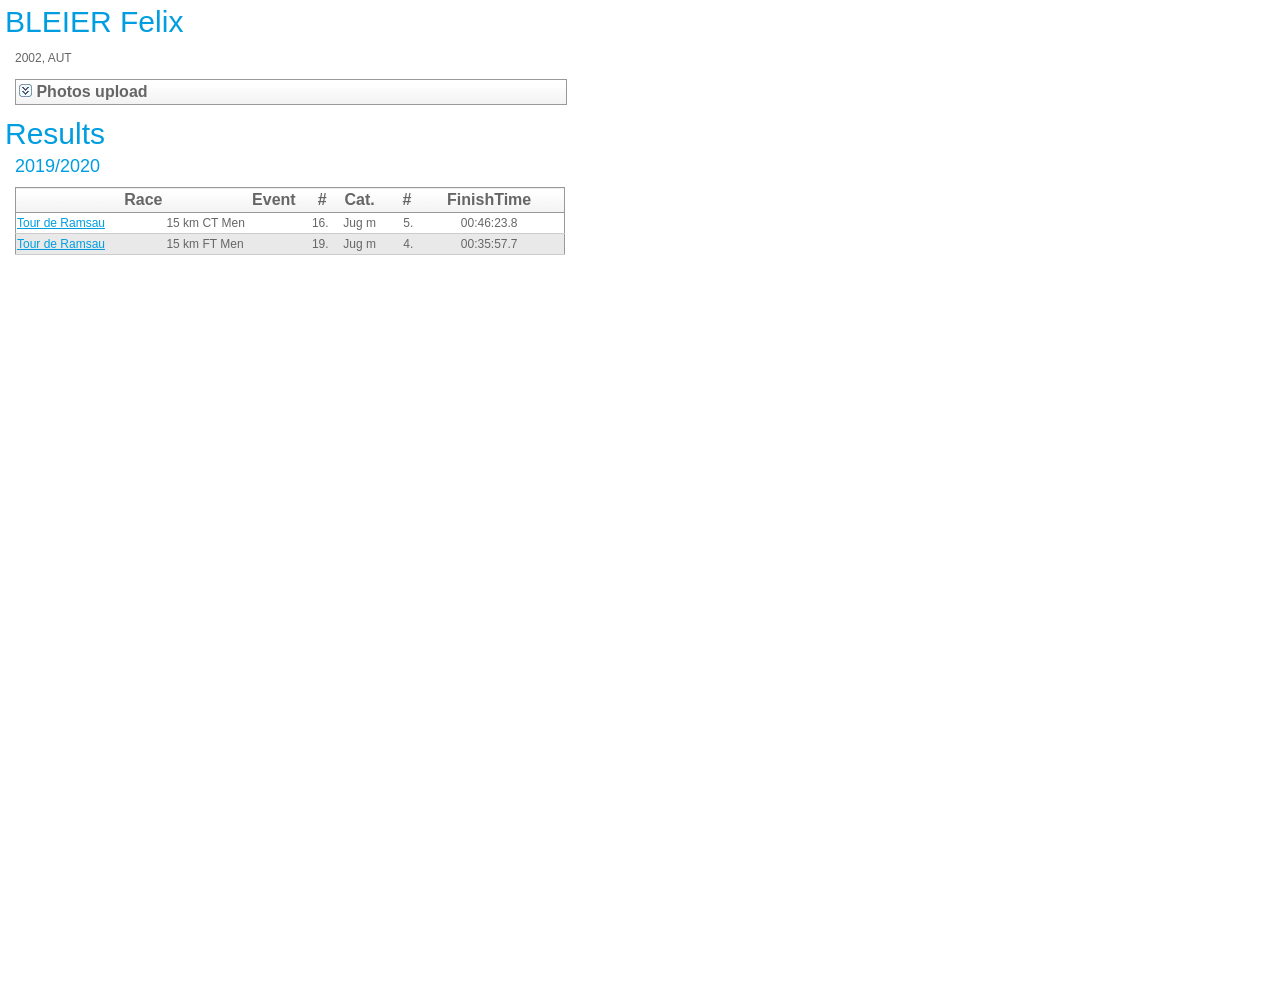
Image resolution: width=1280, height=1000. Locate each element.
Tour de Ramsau (61, 223)
